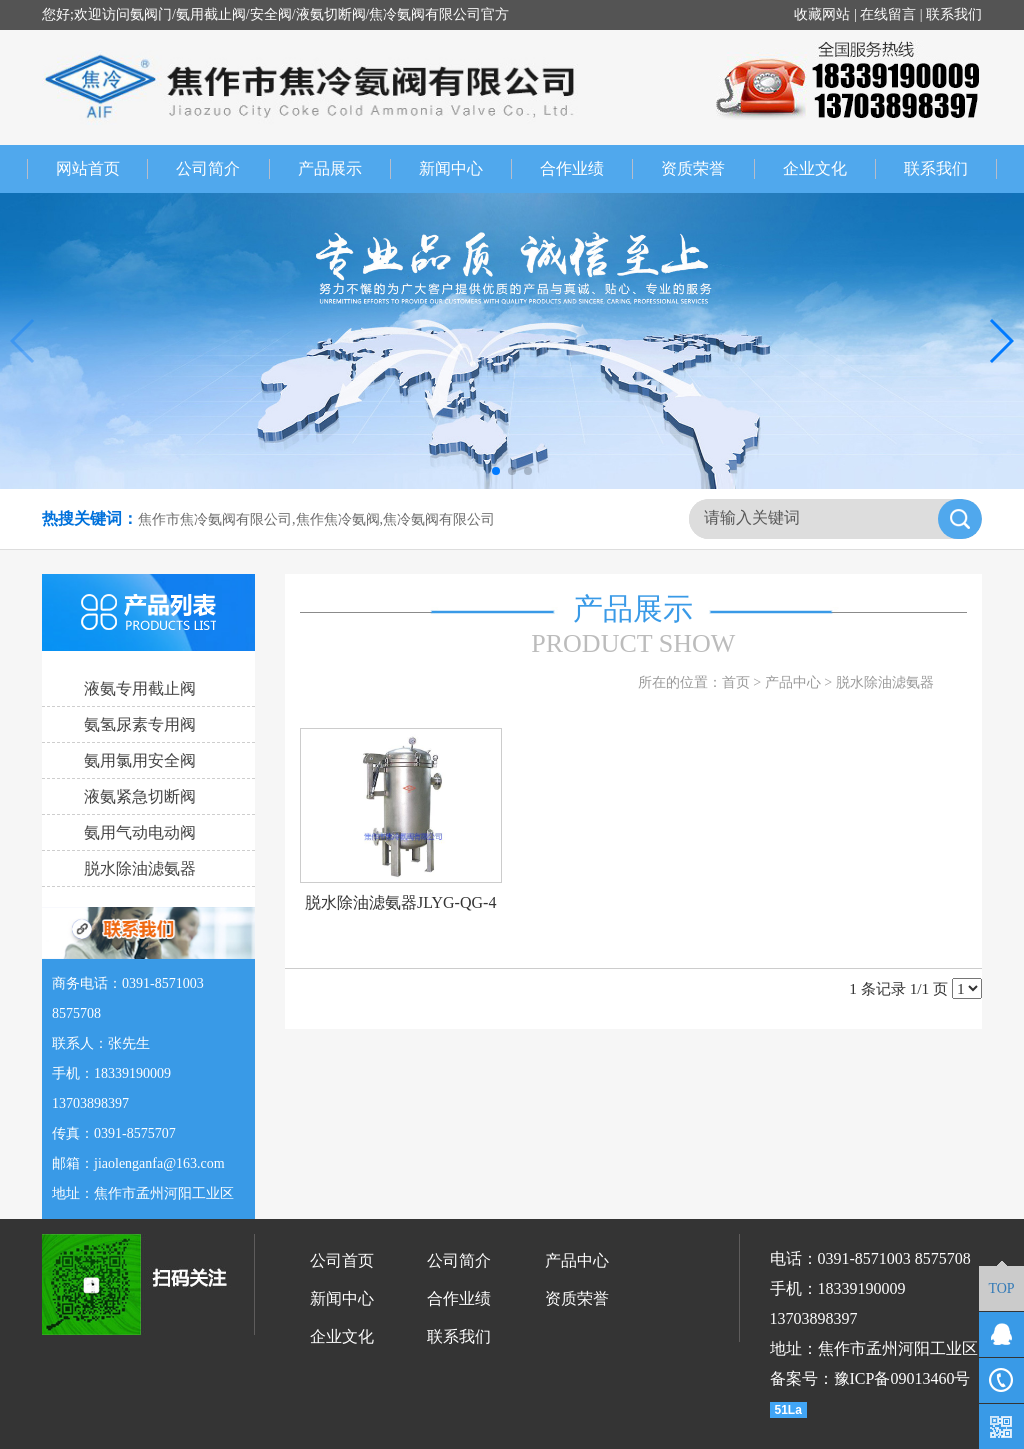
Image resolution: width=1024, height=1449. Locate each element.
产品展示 (344, 169)
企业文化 (829, 169)
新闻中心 (465, 169)
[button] (496, 471)
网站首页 (87, 169)
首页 (736, 682)
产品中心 (793, 682)
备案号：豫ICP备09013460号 (870, 1378)
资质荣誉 (707, 169)
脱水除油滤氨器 (885, 682)
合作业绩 (586, 169)
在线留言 (888, 14)
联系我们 (954, 14)
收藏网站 (822, 14)
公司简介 (222, 169)
